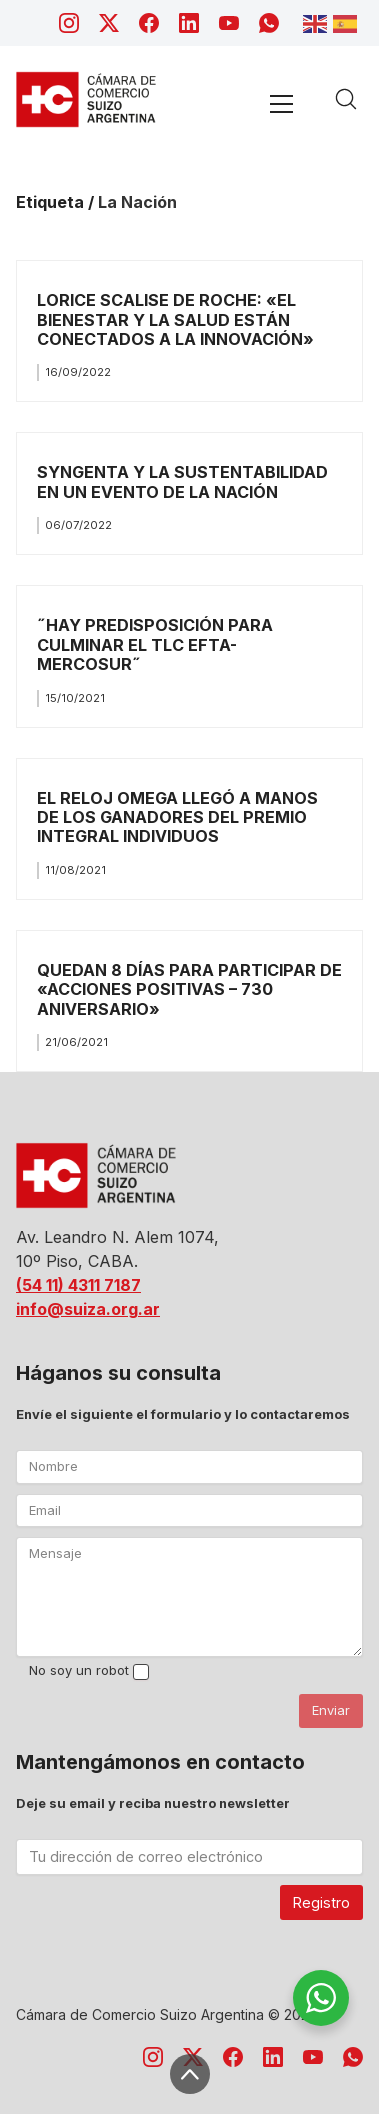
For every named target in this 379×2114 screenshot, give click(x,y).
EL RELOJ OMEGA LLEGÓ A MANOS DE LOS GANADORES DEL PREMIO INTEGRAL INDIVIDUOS (177, 817)
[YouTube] (229, 23)
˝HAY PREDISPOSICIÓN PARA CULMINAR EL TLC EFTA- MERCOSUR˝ (155, 644)
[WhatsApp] (269, 23)
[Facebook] (149, 23)
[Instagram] (69, 23)
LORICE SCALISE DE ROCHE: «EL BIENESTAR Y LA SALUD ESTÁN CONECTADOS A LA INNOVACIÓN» (175, 319)
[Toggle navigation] (281, 103)
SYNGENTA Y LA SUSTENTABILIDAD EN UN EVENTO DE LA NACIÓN (182, 481)
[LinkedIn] (189, 23)
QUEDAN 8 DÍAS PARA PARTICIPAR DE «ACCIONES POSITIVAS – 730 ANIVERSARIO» (189, 989)
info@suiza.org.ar (88, 1309)
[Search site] (346, 99)
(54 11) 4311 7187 (78, 1285)
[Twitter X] (109, 23)
